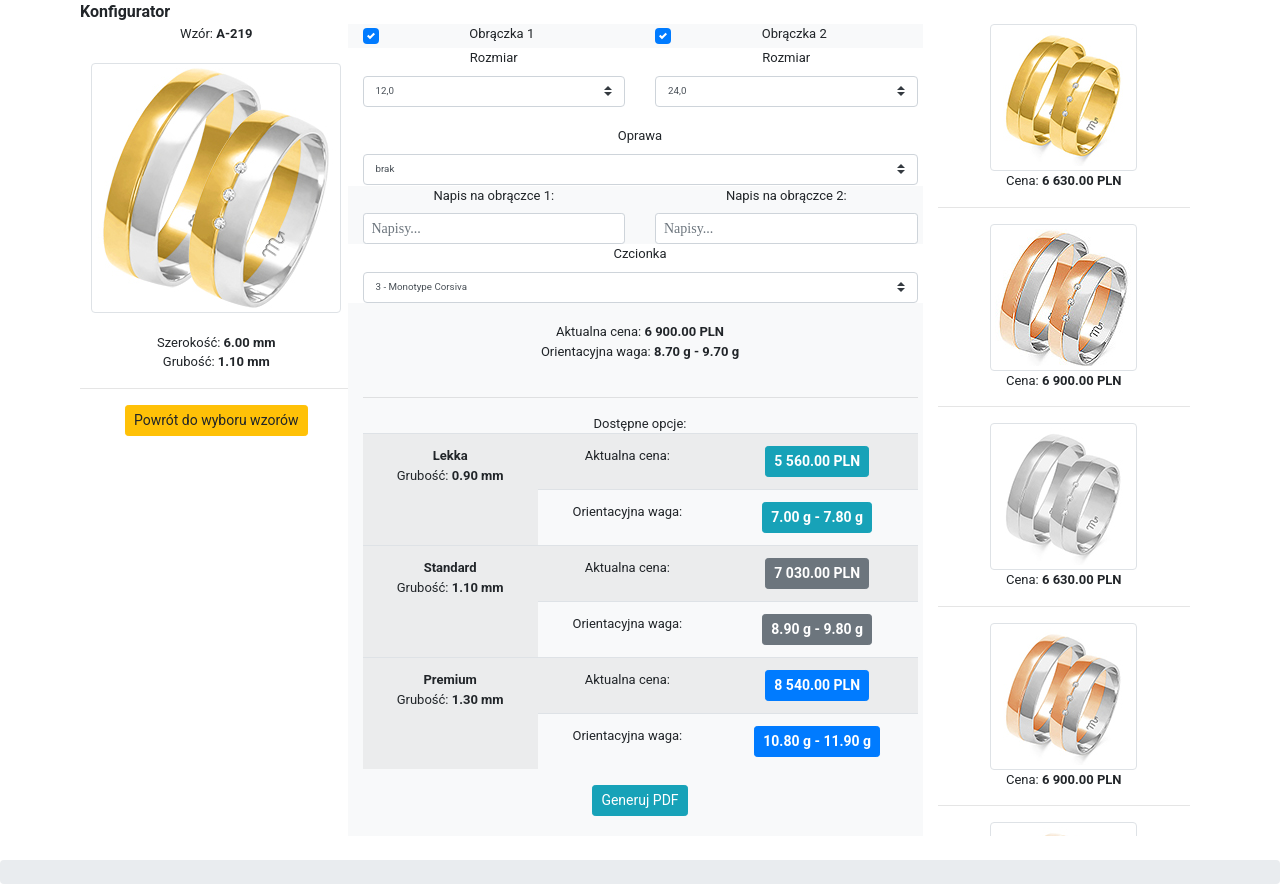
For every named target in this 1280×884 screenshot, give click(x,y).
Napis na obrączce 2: (786, 195)
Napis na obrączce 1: (493, 195)
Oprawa (640, 135)
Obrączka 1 (501, 33)
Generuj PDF (639, 800)
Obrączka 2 (794, 33)
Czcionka (639, 253)
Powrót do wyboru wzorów (216, 420)
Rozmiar (494, 57)
